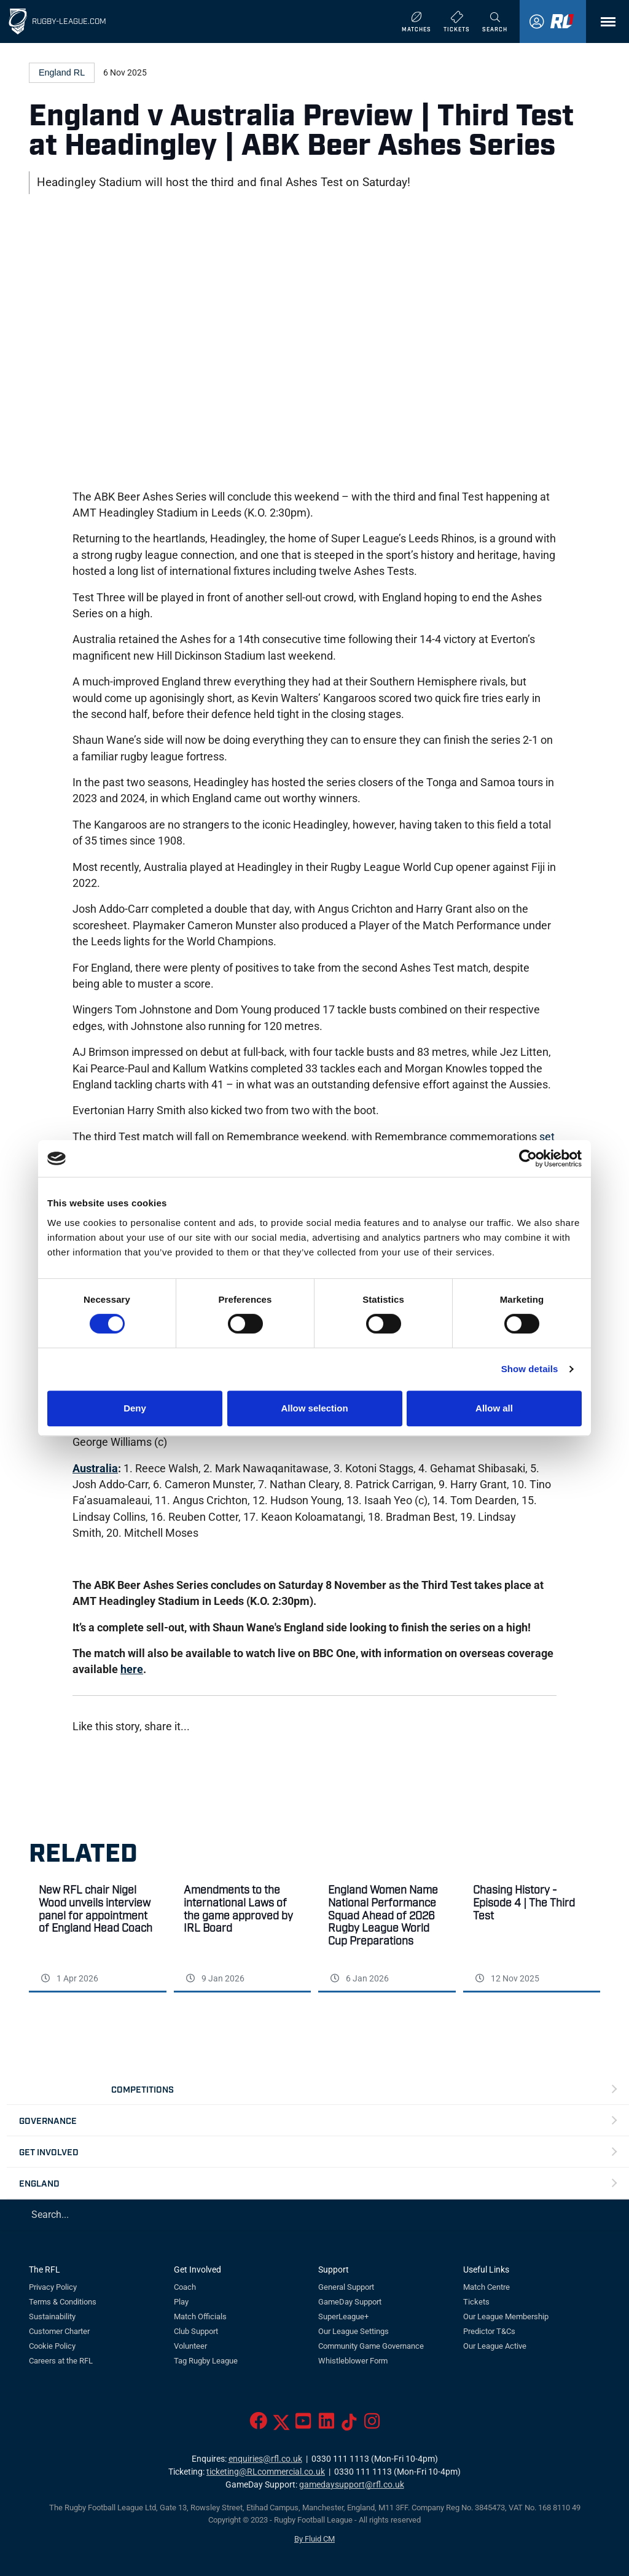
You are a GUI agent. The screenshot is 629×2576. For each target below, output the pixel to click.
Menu (601, 26)
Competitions (142, 2088)
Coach (185, 2287)
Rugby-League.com (69, 20)
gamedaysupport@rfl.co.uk (351, 2485)
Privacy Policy (53, 2287)
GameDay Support (349, 2301)
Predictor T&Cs (489, 2331)
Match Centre (486, 2287)
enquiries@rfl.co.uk (265, 2459)
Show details (529, 1369)
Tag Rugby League (206, 2360)
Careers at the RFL (61, 2360)
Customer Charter (59, 2331)
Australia (95, 1468)
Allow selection (314, 1408)
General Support (346, 2287)
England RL (62, 72)
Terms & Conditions (62, 2301)
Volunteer (190, 2346)
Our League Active (494, 2346)
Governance (48, 2120)
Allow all (494, 1408)
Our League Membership (506, 2316)
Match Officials (200, 2316)
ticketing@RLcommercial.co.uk (265, 2472)
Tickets (476, 2301)
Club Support (196, 2331)
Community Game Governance (371, 2346)
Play (181, 2301)
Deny (134, 1408)
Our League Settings (353, 2331)
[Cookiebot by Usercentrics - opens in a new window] (528, 1158)
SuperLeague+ (343, 2316)
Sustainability (52, 2316)
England (39, 2182)
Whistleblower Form (353, 2360)
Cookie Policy (52, 2346)
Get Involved (49, 2151)
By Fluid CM (314, 2538)
